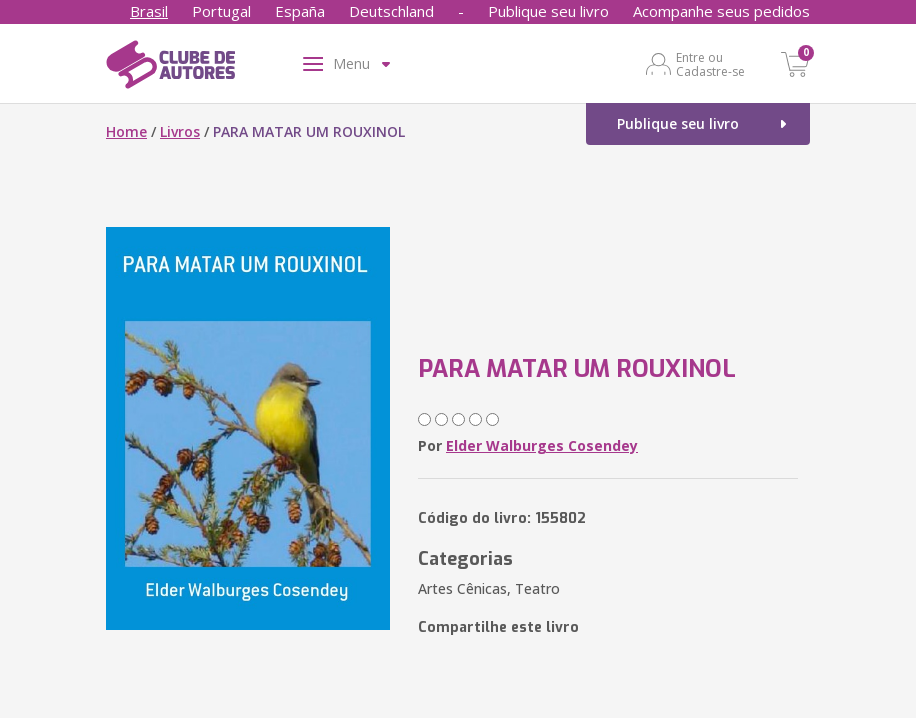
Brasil (149, 11)
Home (126, 131)
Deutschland (391, 11)
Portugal (221, 11)
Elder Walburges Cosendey (542, 445)
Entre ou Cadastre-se (710, 64)
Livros (180, 131)
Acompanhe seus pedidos (721, 11)
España (300, 11)
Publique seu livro (548, 11)
